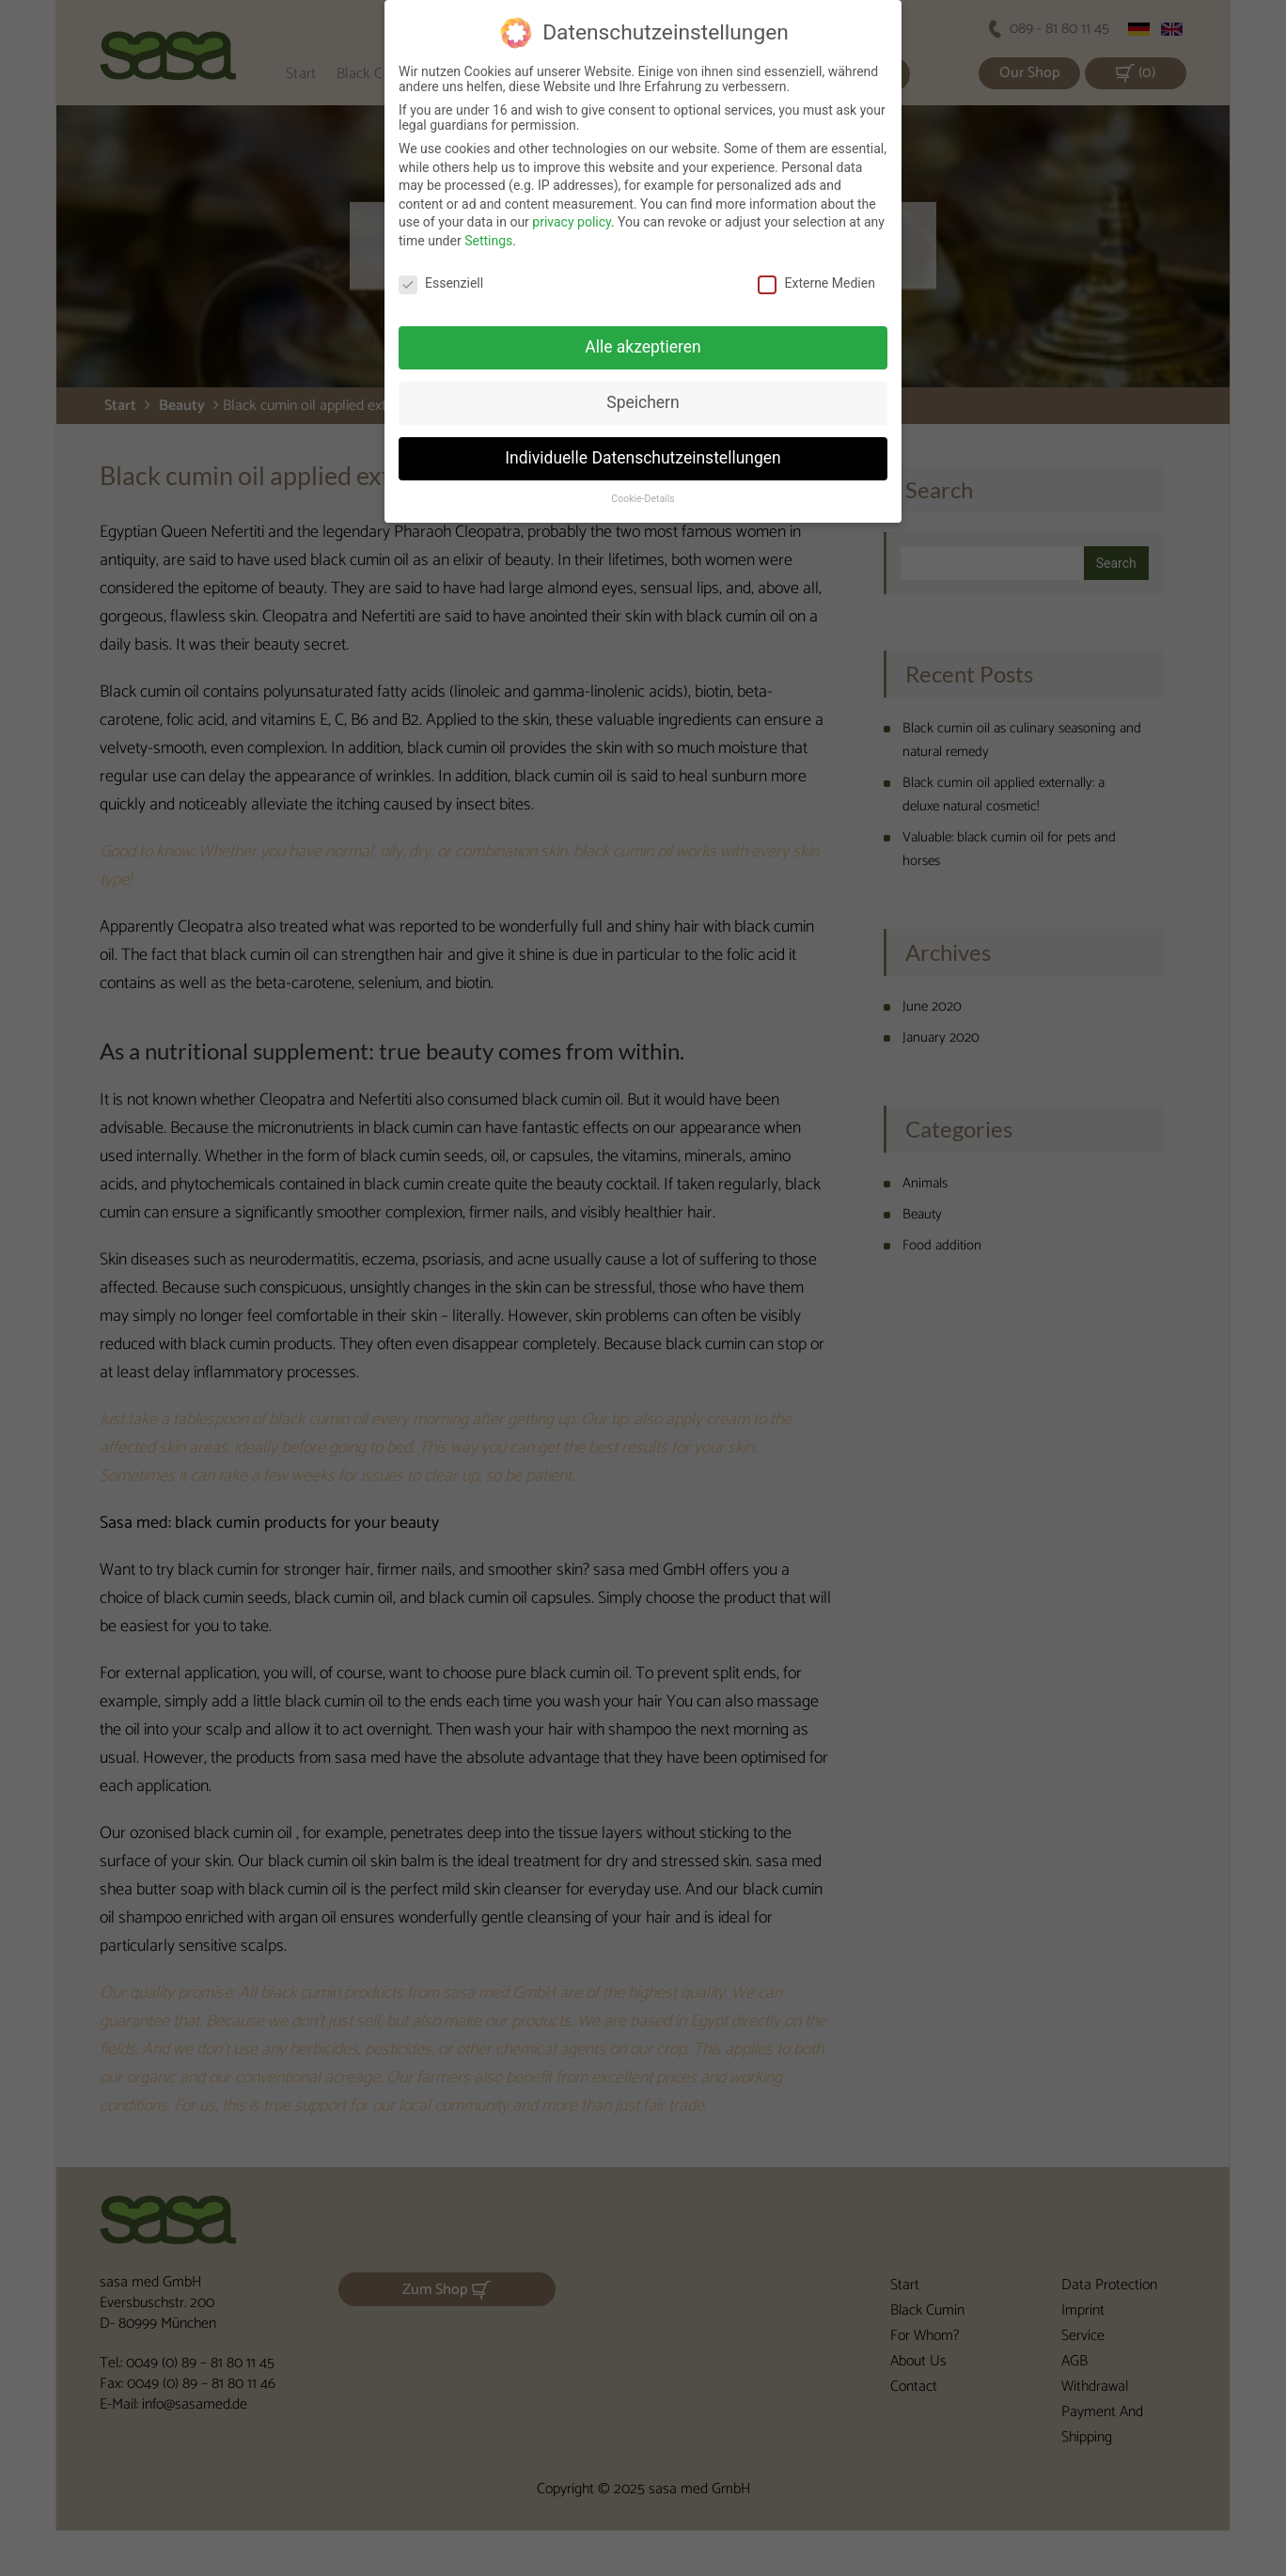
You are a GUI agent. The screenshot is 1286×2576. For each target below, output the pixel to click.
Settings (488, 227)
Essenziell (441, 269)
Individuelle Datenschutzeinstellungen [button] (642, 445)
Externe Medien (816, 269)
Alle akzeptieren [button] (643, 334)
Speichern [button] (642, 390)
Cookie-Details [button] (642, 486)
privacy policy (571, 209)
